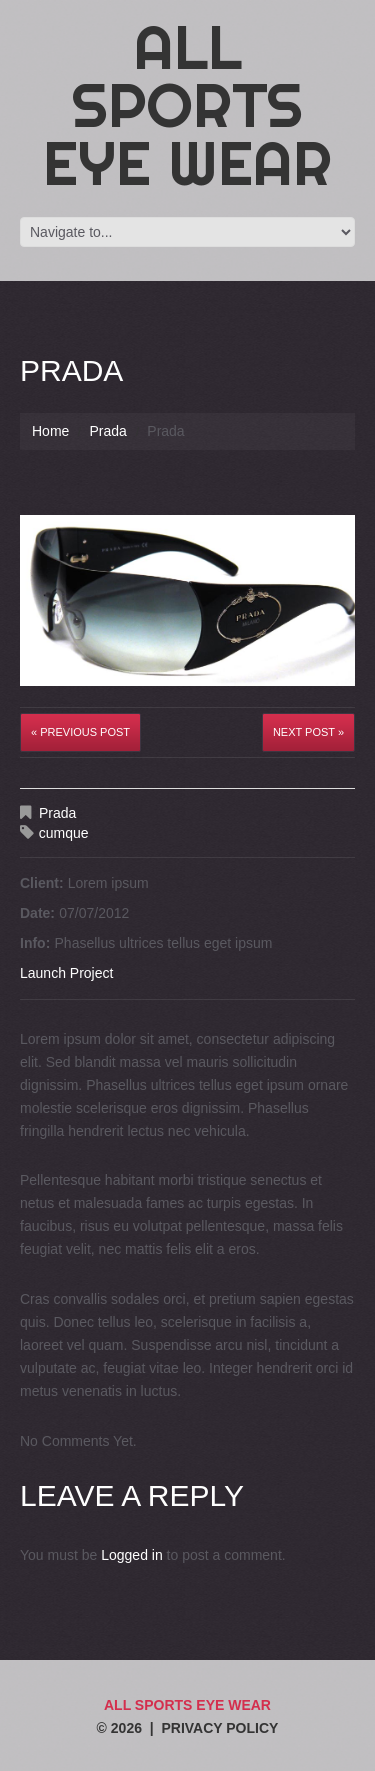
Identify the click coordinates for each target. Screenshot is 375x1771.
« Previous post (80, 732)
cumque (64, 833)
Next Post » (308, 732)
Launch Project (66, 973)
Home (50, 431)
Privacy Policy (219, 1728)
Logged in (132, 1555)
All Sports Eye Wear (187, 105)
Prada (107, 431)
